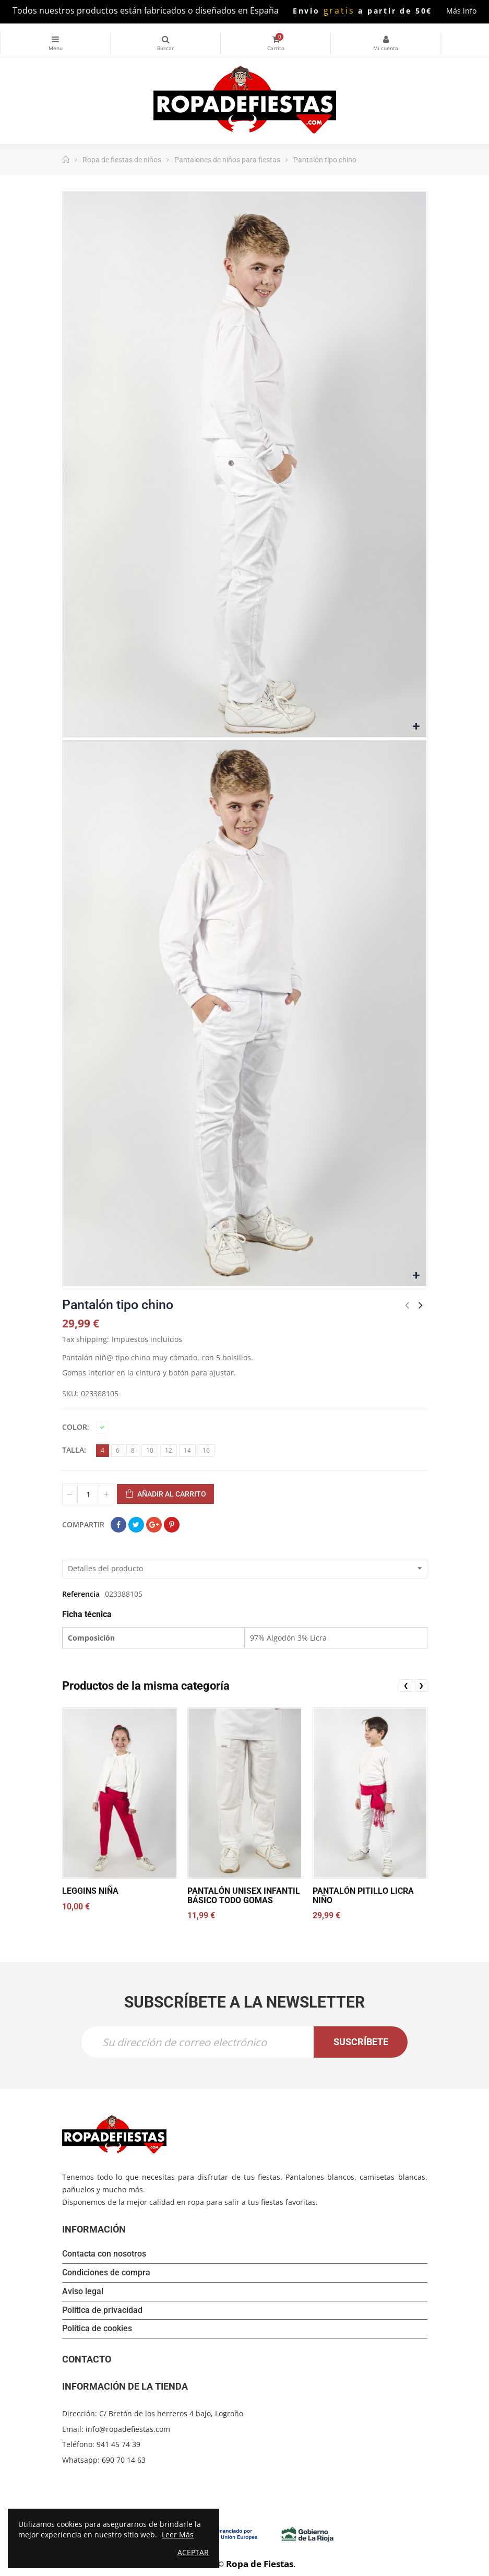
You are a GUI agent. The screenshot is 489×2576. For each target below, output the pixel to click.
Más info (461, 11)
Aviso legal (82, 2292)
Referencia (81, 1594)
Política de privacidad (102, 2311)
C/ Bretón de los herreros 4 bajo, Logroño (171, 2414)
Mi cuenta (385, 39)
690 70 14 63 (124, 2460)
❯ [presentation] (421, 1685)
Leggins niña (90, 1891)
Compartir (118, 1525)
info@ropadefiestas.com (128, 2430)
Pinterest (172, 1525)
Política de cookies (97, 2330)
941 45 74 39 (118, 2445)
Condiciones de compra (106, 2273)
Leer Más (178, 2534)
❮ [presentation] (406, 1685)
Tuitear (136, 1525)
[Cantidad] (88, 1493)
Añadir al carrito (165, 1494)
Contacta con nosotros (104, 2255)
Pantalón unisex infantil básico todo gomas (243, 1896)
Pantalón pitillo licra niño (363, 1896)
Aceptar (193, 2552)
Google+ (154, 1525)
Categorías (55, 39)
